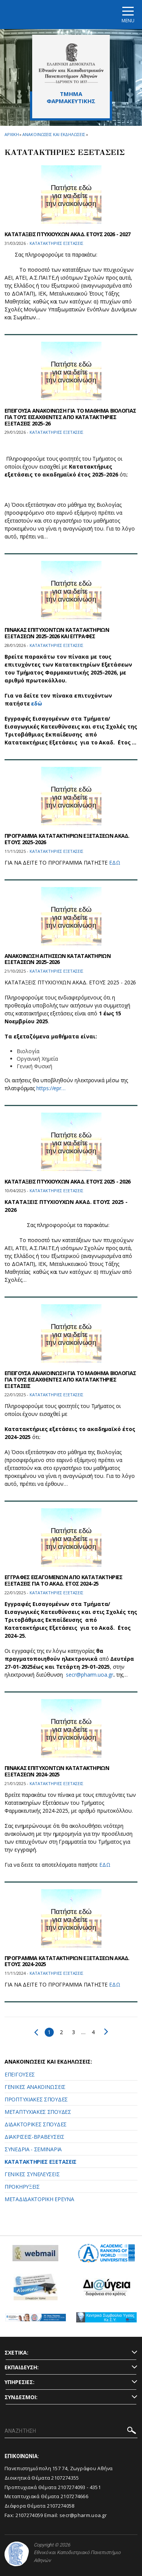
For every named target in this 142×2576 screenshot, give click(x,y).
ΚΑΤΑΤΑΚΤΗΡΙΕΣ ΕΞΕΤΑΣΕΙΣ (40, 2161)
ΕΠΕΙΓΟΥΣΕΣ (20, 2074)
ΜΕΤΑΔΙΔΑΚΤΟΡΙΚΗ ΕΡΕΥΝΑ (39, 2199)
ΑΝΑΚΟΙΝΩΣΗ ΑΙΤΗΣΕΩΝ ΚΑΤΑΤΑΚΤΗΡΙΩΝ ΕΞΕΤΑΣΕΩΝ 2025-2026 (58, 959)
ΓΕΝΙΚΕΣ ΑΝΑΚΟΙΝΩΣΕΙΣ (35, 2086)
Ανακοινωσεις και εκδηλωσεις (53, 134)
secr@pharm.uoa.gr (89, 1674)
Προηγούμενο (36, 2032)
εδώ (36, 703)
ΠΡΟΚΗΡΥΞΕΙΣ (22, 2186)
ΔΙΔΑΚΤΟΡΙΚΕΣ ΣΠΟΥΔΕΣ (36, 2124)
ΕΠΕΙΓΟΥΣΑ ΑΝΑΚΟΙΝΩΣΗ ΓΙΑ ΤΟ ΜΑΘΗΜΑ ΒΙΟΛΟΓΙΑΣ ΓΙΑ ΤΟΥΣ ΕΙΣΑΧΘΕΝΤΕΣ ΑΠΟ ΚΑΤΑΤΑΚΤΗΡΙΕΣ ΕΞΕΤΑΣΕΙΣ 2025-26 (70, 417)
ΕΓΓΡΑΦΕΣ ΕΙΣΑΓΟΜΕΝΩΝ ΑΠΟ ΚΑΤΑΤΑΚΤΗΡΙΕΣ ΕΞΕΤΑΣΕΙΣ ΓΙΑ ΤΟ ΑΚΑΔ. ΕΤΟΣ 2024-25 (63, 1580)
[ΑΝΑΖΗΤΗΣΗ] (71, 2431)
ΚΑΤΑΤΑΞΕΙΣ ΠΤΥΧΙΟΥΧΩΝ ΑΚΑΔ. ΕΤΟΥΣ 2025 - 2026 (68, 1181)
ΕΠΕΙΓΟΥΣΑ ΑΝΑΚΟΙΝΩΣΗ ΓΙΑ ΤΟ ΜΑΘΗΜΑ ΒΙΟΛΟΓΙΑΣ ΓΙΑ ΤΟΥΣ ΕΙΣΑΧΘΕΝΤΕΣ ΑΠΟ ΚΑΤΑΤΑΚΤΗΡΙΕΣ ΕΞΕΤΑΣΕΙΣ (70, 1379)
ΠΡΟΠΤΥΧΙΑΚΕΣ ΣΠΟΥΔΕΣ (36, 2099)
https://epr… (51, 1088)
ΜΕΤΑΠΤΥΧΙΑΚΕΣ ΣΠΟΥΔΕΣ (38, 2111)
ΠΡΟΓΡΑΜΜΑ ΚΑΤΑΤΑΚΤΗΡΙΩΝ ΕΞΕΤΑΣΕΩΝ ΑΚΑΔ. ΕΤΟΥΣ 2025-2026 (67, 839)
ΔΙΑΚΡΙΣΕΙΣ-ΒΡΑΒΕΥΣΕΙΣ (34, 2136)
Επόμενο (106, 2031)
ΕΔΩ (114, 862)
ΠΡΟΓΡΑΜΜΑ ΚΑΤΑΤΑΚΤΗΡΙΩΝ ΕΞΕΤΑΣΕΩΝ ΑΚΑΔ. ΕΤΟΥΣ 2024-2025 (67, 1961)
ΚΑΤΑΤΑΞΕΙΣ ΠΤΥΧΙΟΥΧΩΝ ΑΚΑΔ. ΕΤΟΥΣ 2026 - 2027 (68, 234)
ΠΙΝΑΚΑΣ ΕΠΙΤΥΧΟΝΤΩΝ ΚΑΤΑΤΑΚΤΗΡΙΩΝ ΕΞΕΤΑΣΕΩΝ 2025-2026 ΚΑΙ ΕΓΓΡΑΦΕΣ (57, 633)
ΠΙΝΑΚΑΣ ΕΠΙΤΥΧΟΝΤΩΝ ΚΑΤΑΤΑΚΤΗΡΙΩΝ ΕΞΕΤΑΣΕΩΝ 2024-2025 (57, 1771)
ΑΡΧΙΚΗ (12, 134)
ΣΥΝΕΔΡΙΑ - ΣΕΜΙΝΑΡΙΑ (33, 2149)
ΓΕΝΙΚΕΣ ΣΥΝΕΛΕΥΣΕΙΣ (32, 2174)
